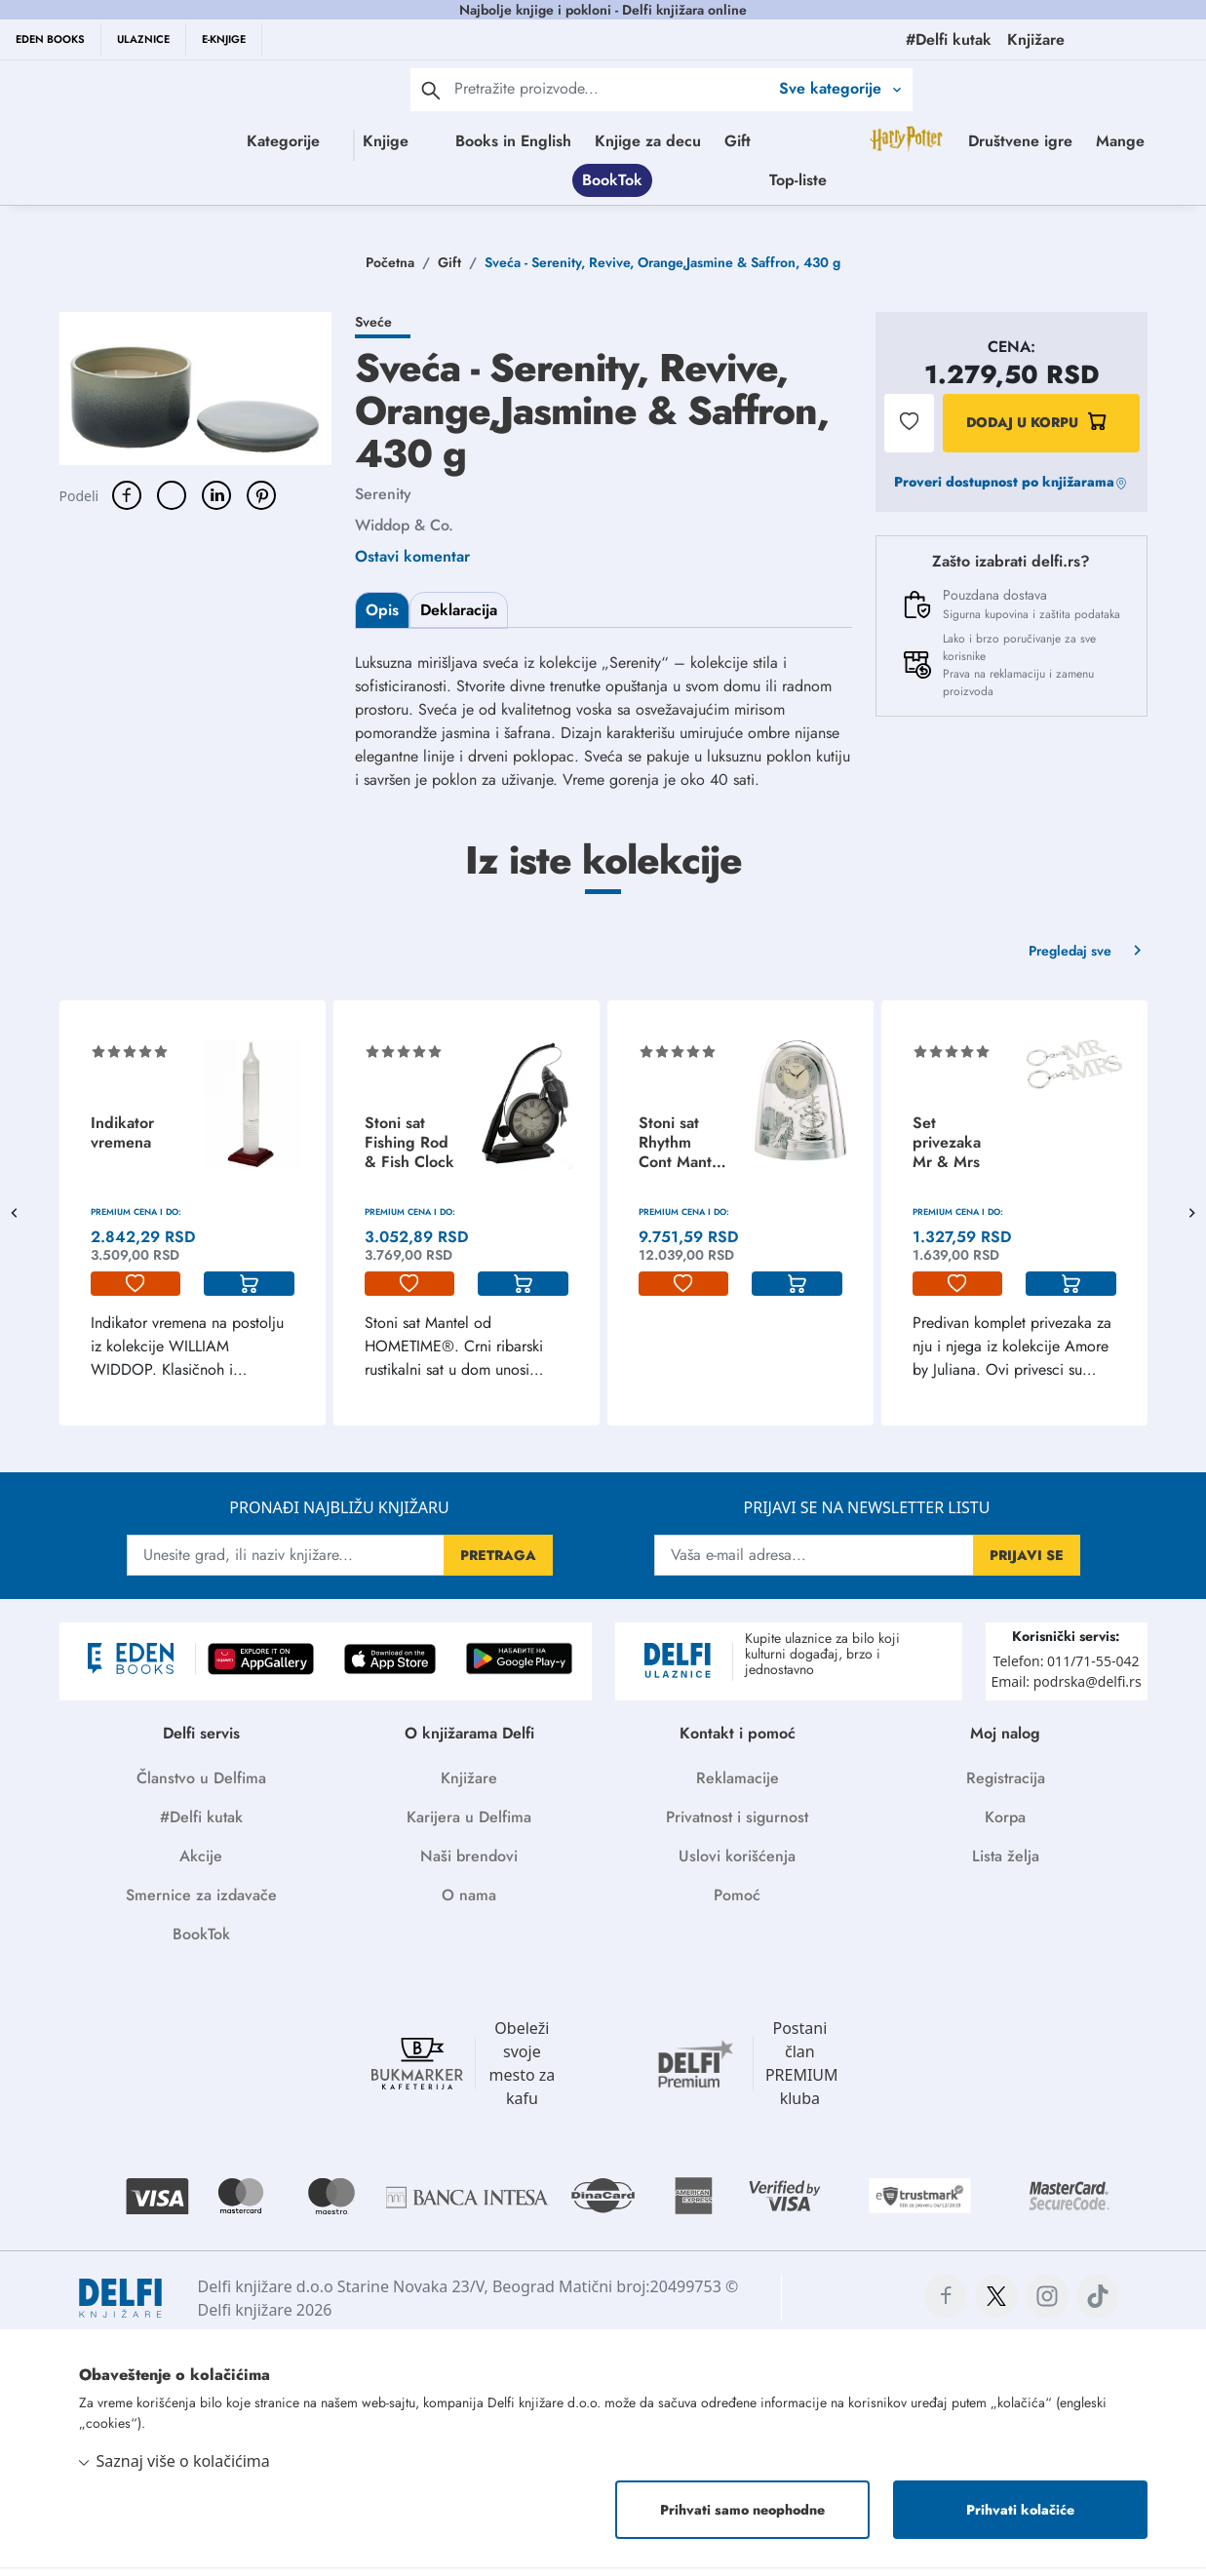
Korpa (1005, 1826)
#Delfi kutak (201, 1826)
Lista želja (1005, 1865)
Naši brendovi (469, 1865)
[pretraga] (431, 89)
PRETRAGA (498, 1564)
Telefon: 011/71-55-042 (1066, 1669)
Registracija (1005, 1787)
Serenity (383, 502)
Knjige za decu (733, 141)
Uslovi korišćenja (737, 1865)
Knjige (394, 141)
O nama (469, 1904)
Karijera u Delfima (469, 1826)
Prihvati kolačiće (1020, 2518)
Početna (390, 271)
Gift (822, 141)
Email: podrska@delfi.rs (1066, 1690)
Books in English (598, 141)
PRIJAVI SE (1027, 1564)
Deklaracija (458, 618)
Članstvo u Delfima (201, 1787)
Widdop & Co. (404, 534)
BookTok (812, 184)
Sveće (373, 330)
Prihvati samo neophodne (742, 2518)
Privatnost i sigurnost (737, 1826)
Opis (382, 618)
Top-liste (998, 184)
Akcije (200, 1865)
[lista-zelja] (136, 1293)
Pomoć (737, 1904)
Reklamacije (737, 1787)
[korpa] (249, 1293)
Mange (724, 184)
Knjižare (469, 1787)
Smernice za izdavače (201, 1904)
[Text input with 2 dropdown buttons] (611, 88)
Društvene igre (624, 184)
